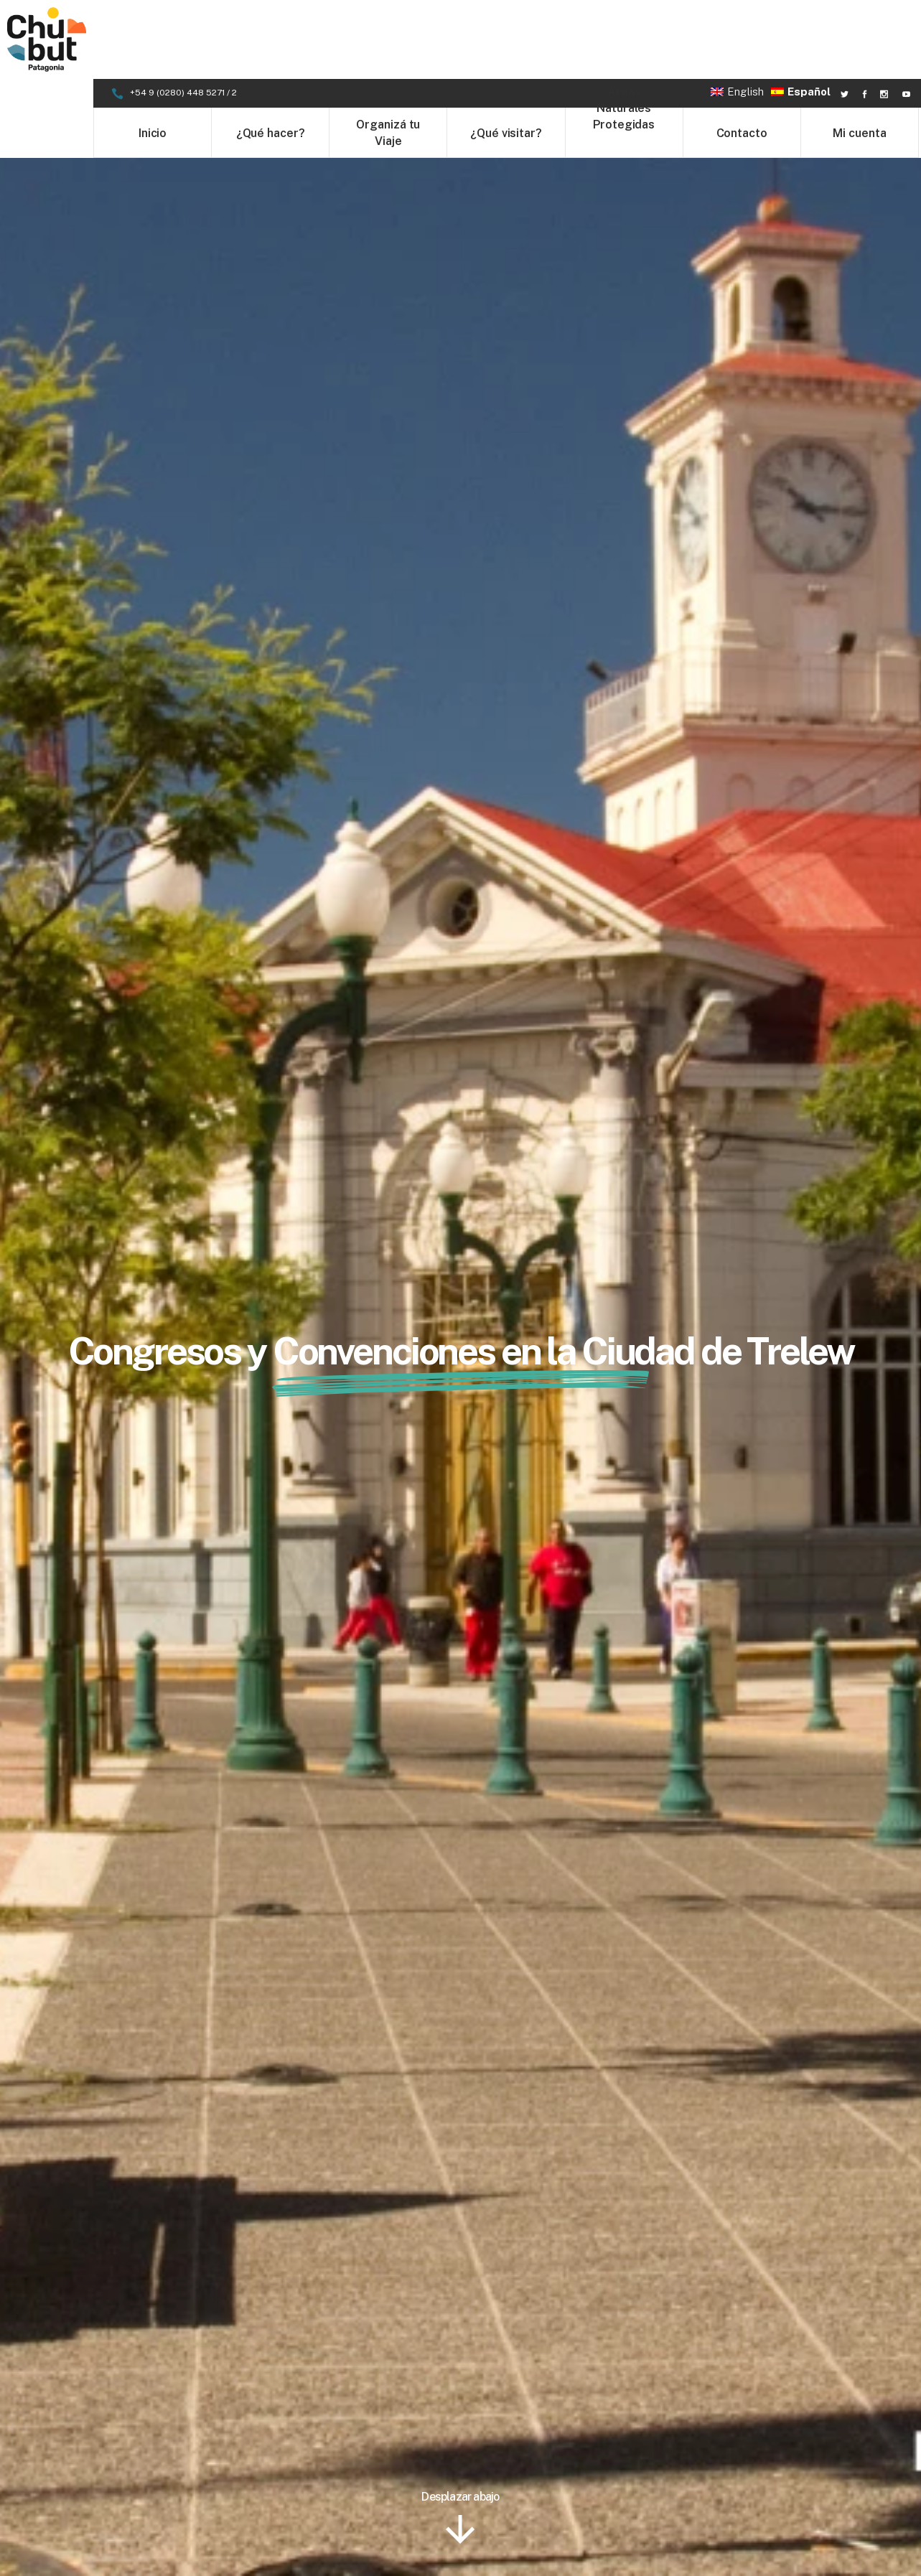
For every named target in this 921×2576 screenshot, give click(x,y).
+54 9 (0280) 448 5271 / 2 (184, 14)
